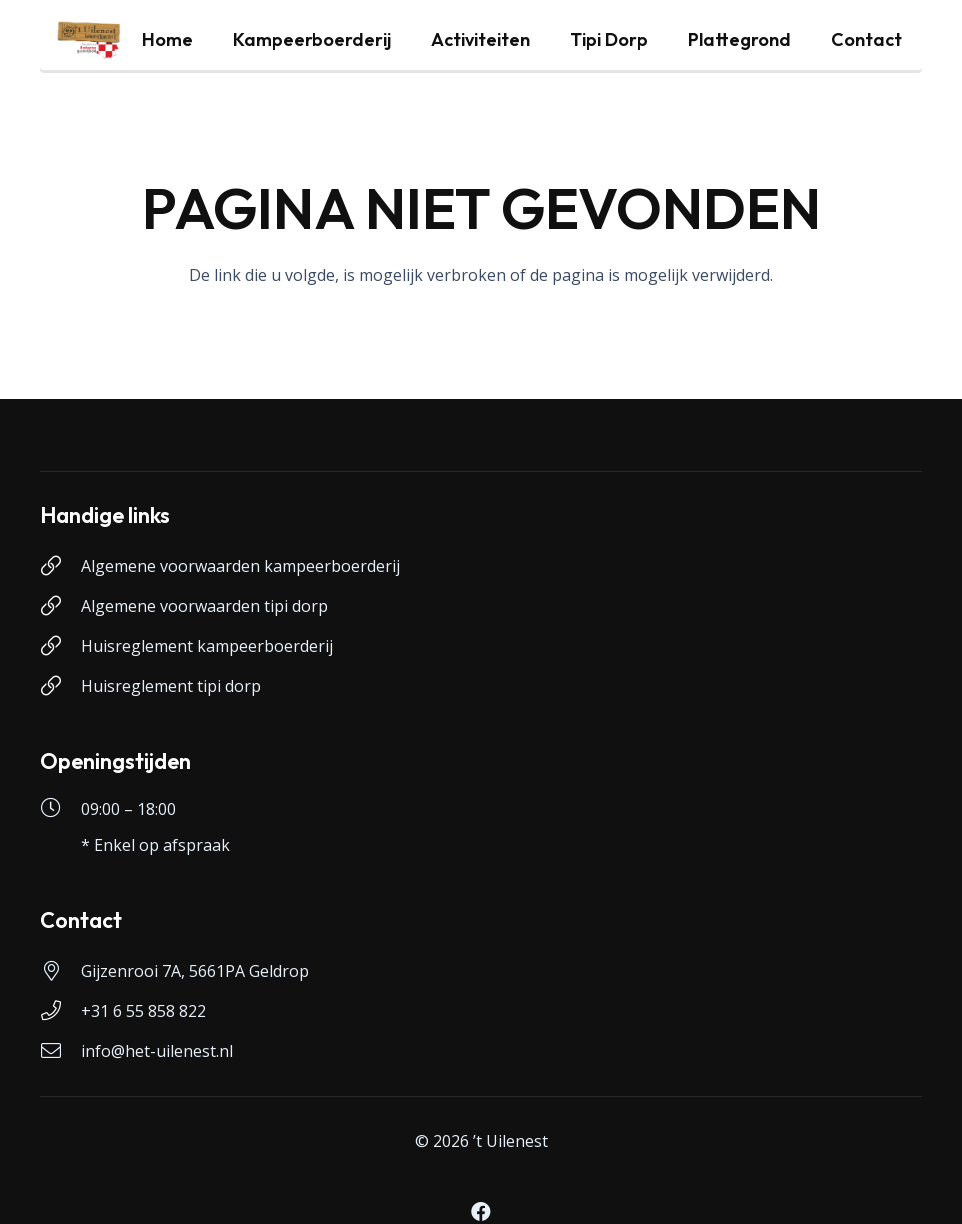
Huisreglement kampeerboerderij (207, 646)
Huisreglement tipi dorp (171, 686)
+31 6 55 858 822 (143, 1011)
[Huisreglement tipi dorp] (60, 686)
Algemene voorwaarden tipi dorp (204, 606)
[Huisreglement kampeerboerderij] (60, 646)
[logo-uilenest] (89, 40)
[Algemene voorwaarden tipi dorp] (60, 606)
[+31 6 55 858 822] (60, 1011)
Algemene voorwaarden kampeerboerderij (240, 566)
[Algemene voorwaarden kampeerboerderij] (60, 566)
